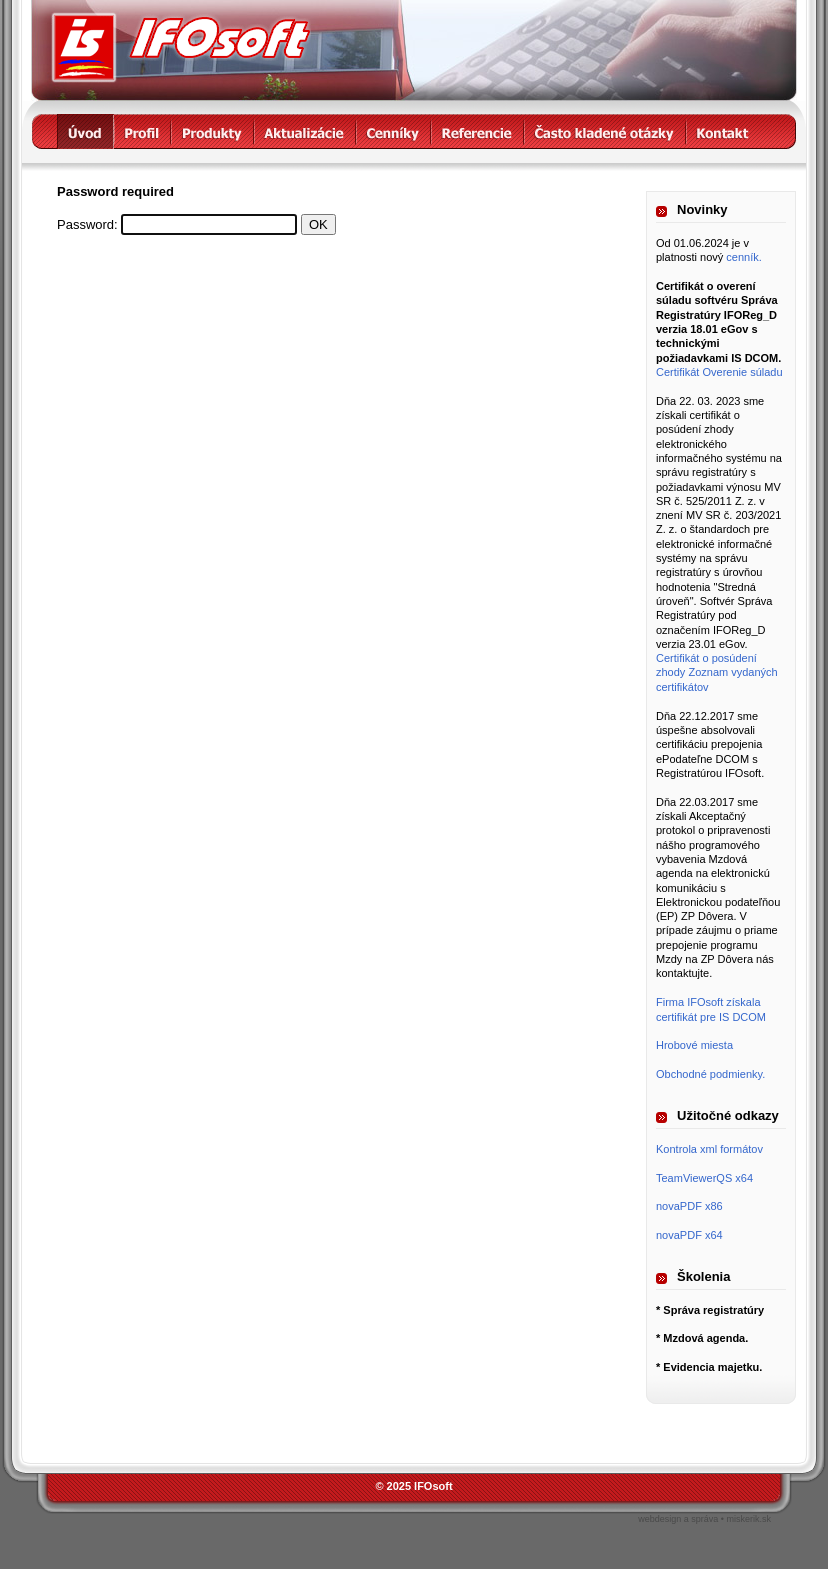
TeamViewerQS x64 (704, 1178)
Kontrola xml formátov (709, 1149)
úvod (85, 131)
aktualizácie (305, 131)
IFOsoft (181, 47)
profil (142, 131)
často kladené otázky (605, 131)
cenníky (393, 131)
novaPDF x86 (689, 1206)
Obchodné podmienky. (710, 1074)
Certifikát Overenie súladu (719, 372)
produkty (212, 131)
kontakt (723, 131)
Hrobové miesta (694, 1045)
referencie (477, 131)
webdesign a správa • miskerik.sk (704, 1519)
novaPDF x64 (689, 1235)
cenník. (743, 257)
